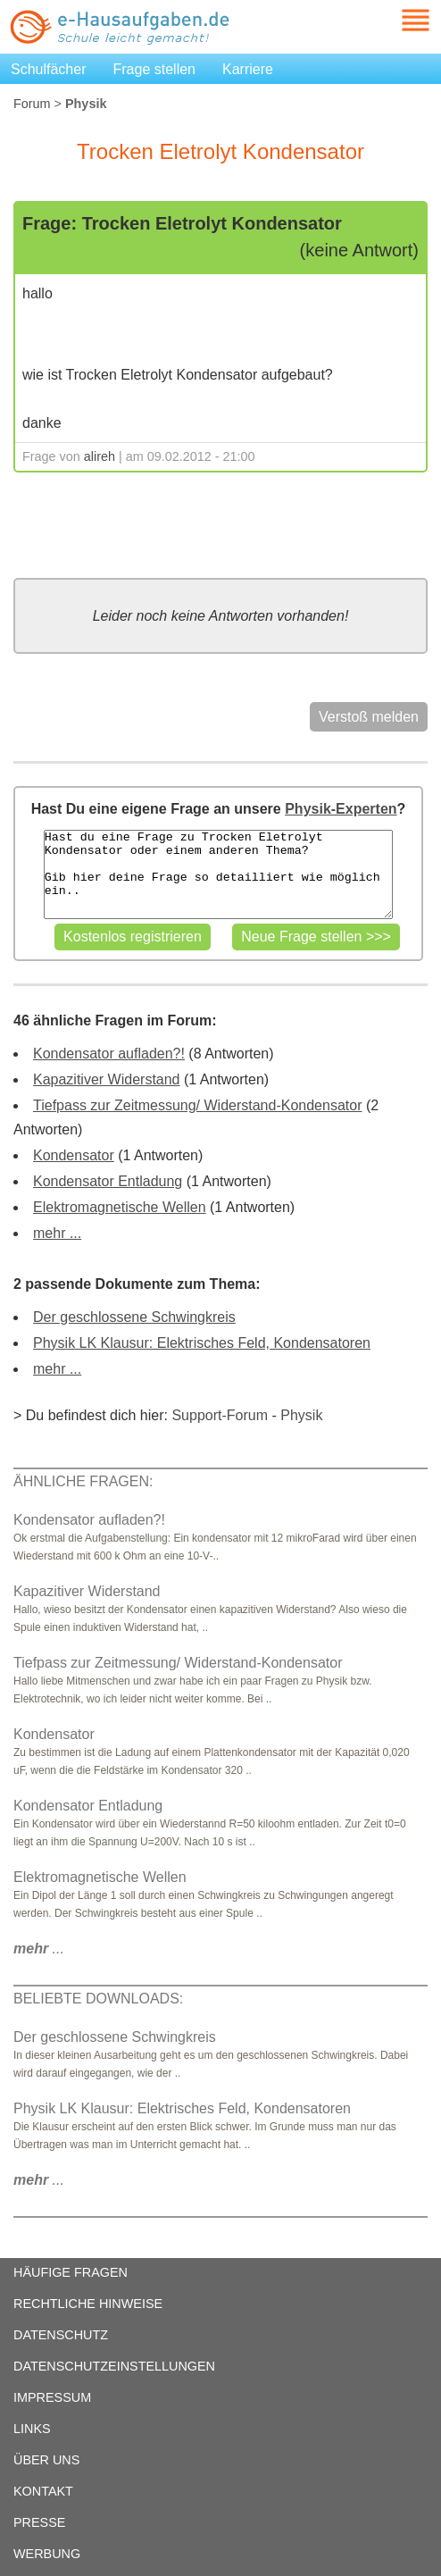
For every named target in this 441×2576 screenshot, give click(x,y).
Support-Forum (219, 1415)
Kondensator (73, 1155)
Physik (301, 1415)
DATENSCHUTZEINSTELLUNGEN (114, 2366)
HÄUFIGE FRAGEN (70, 2272)
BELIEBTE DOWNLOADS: (98, 1998)
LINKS (32, 2428)
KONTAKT (43, 2491)
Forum (32, 103)
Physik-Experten (340, 808)
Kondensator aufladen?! (109, 1053)
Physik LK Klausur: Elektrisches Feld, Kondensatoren (201, 1343)
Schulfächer (49, 69)
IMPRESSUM (52, 2397)
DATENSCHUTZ (60, 2335)
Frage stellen (154, 69)
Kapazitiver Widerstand (106, 1079)
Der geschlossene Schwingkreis (134, 1317)
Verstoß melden (369, 716)
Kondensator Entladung (107, 1181)
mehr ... (57, 1233)
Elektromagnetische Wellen (119, 1207)
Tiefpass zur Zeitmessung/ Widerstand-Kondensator (197, 1105)
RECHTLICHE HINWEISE (87, 2303)
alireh (99, 456)
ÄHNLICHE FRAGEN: (83, 1481)
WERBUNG (46, 2554)
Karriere (247, 69)
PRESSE (39, 2522)
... (38, 1948)
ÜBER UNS (46, 2460)
